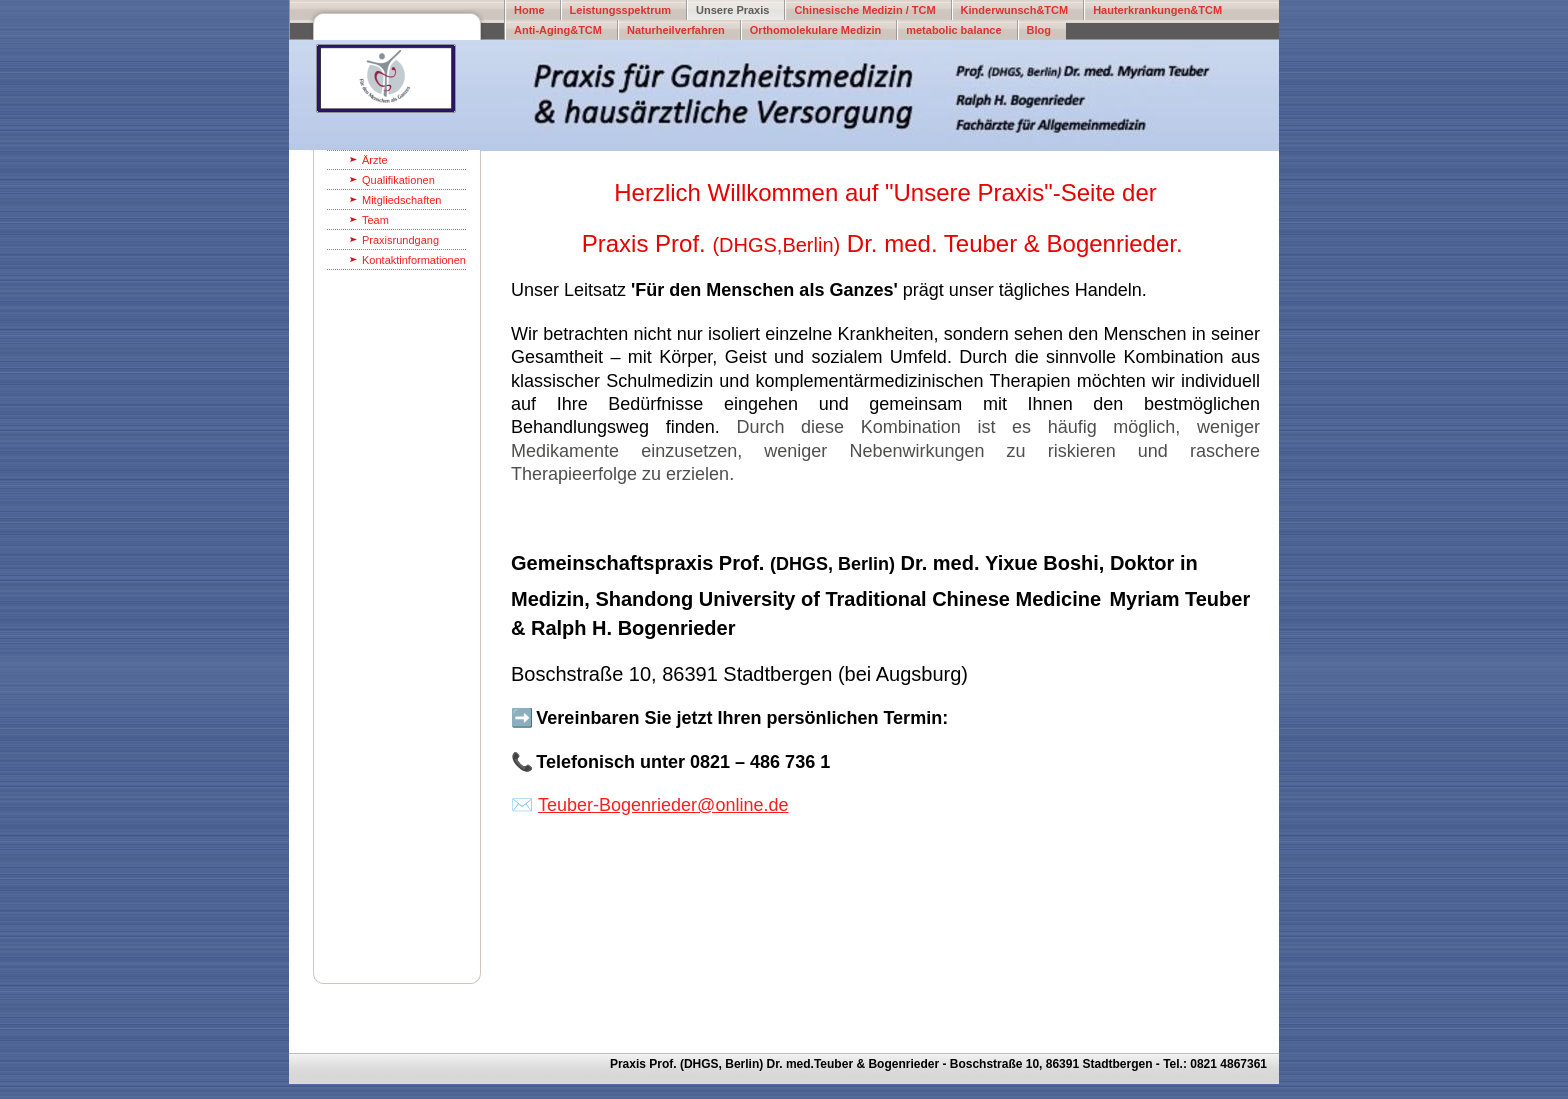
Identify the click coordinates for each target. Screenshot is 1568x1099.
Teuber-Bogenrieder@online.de (663, 805)
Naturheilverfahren (676, 30)
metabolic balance (953, 30)
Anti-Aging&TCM (558, 30)
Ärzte (375, 160)
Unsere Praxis (732, 10)
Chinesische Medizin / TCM (864, 10)
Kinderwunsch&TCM (1015, 10)
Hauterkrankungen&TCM (1157, 10)
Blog (1039, 30)
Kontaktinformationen (414, 260)
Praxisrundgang (400, 240)
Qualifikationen (398, 180)
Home (529, 10)
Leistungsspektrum (620, 10)
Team (375, 220)
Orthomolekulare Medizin (815, 30)
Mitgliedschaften (402, 200)
